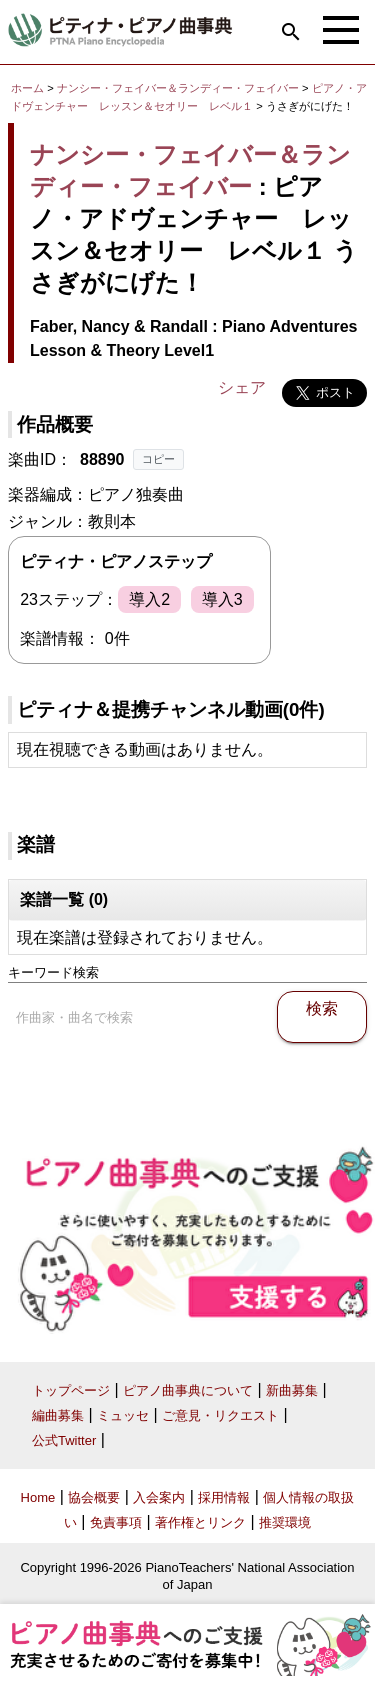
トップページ (71, 1390)
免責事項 (116, 1522)
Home (38, 1497)
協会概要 (94, 1497)
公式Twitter (64, 1440)
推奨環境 (285, 1522)
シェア (242, 387)
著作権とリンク (200, 1522)
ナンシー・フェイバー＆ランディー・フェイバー (178, 88)
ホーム (27, 88)
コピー (158, 459)
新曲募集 (292, 1390)
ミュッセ (123, 1415)
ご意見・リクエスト (220, 1415)
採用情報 (224, 1497)
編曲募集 (58, 1415)
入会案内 (159, 1497)
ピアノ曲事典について (188, 1390)
